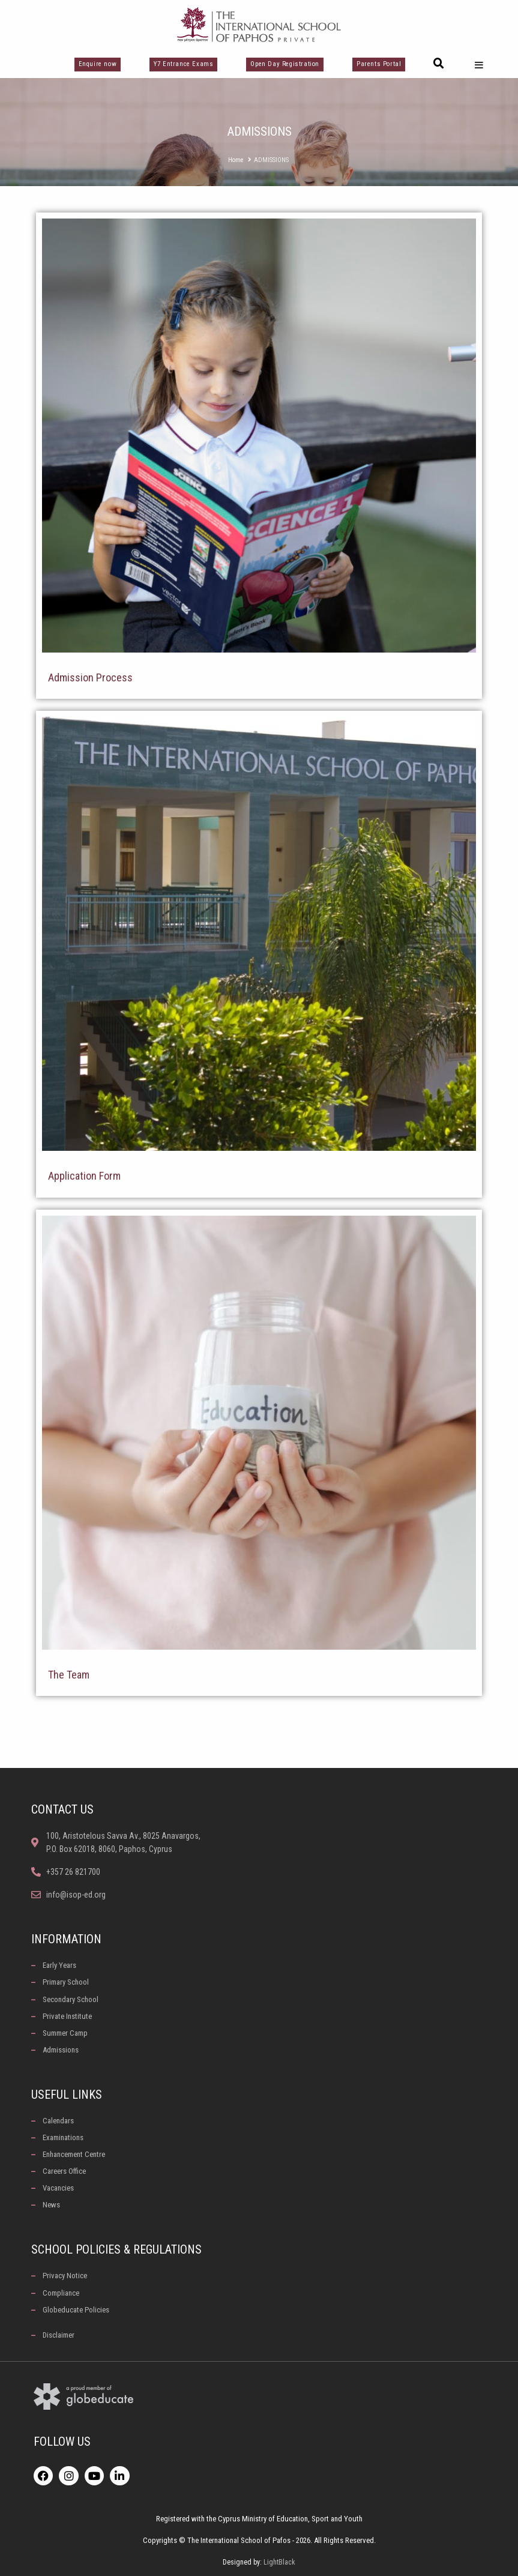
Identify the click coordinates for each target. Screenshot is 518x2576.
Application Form (84, 1175)
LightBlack (279, 2562)
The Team (68, 1674)
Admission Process (90, 677)
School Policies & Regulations (116, 2249)
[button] (438, 63)
